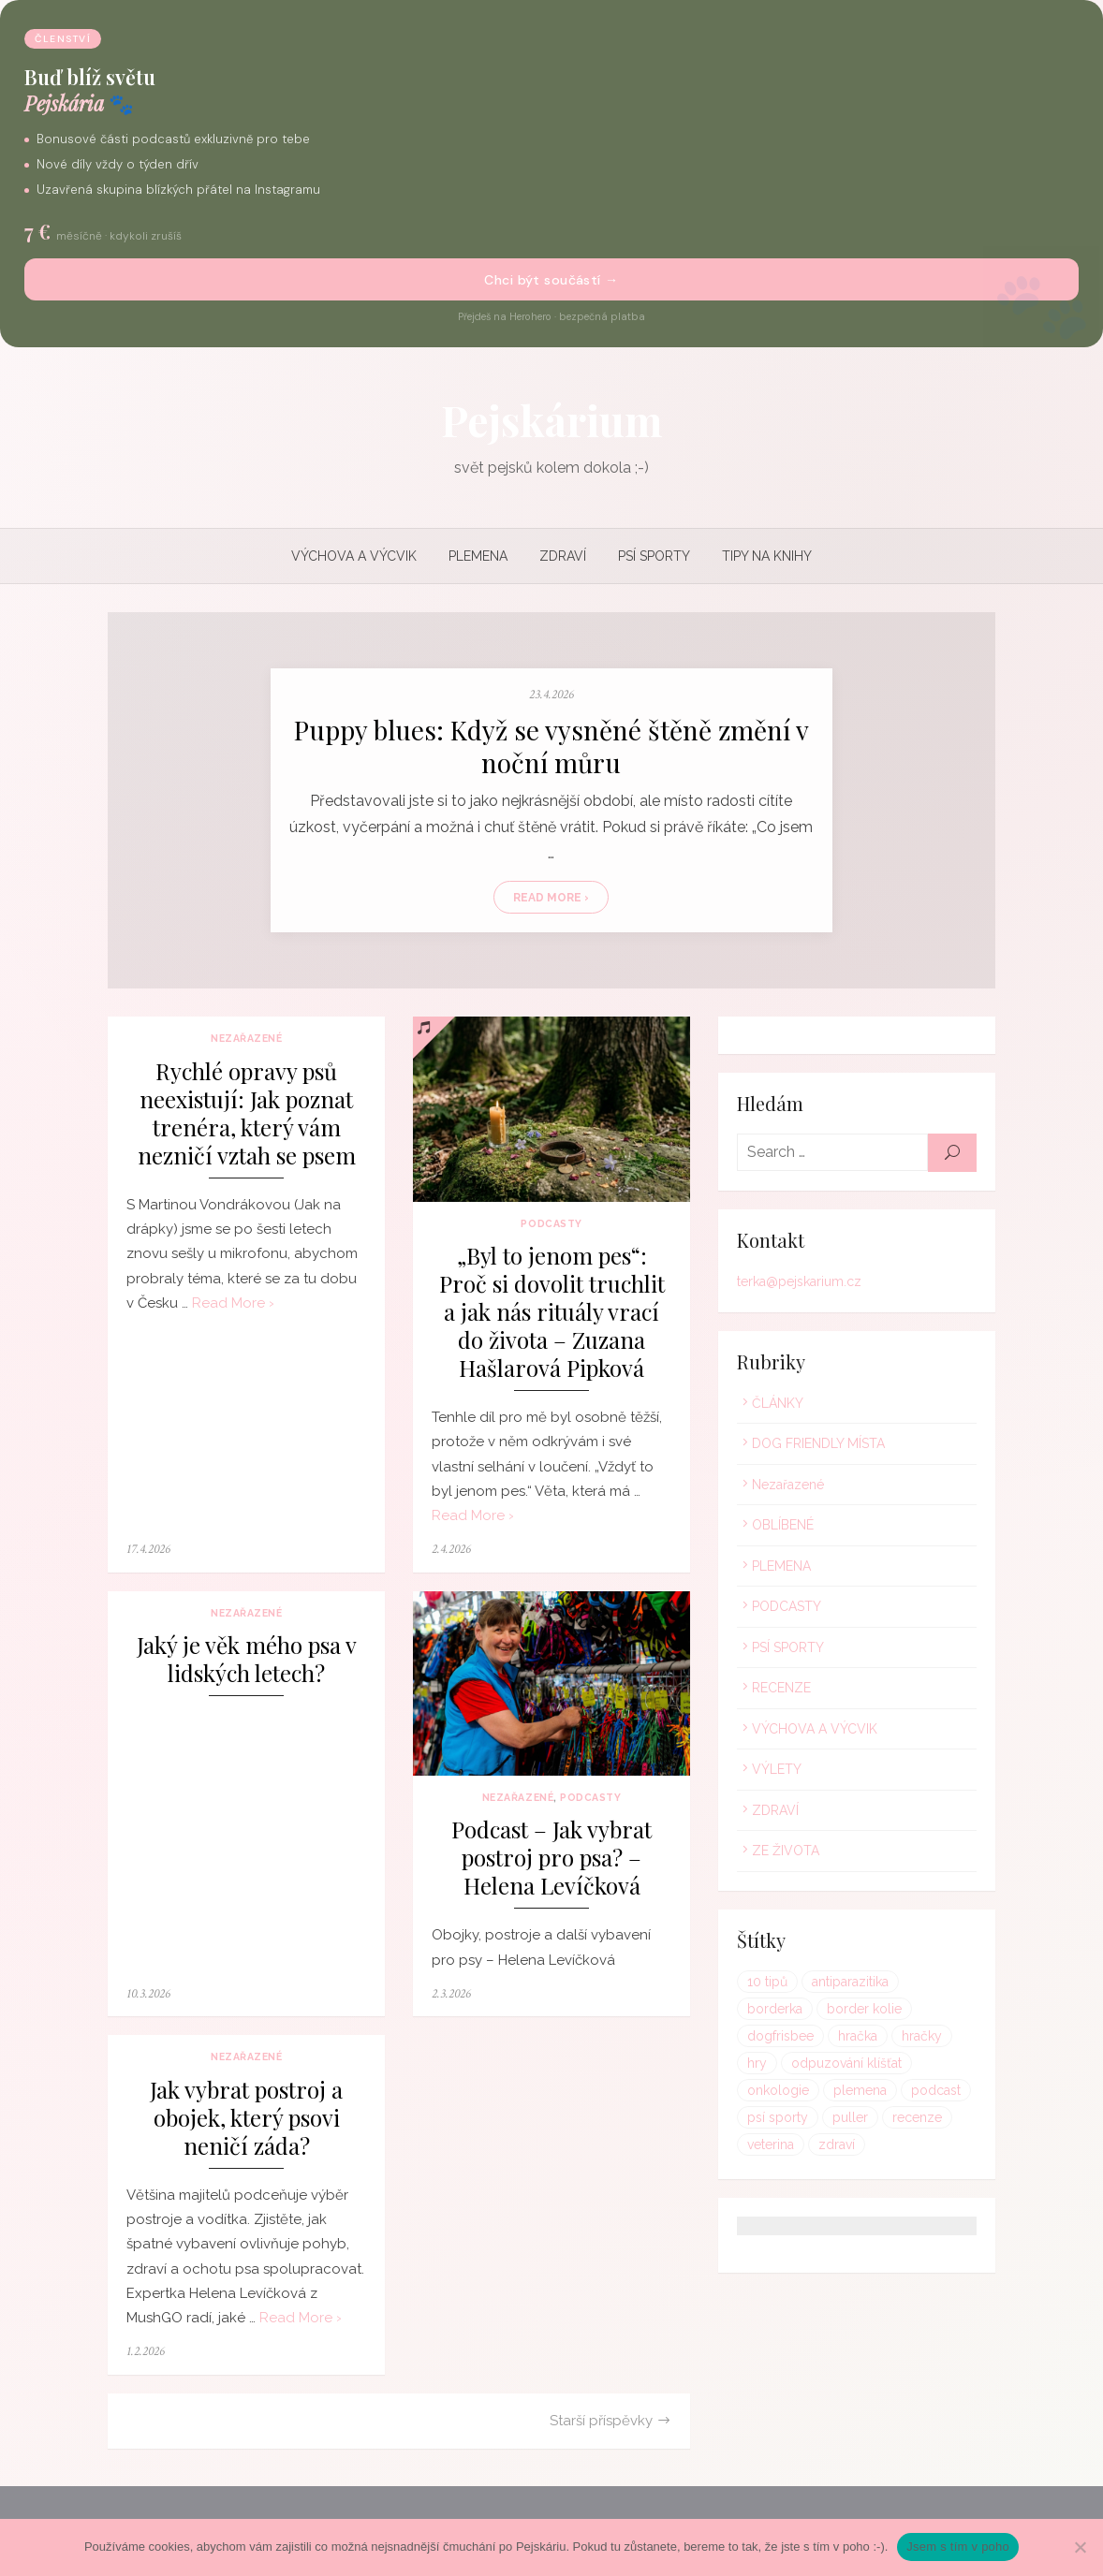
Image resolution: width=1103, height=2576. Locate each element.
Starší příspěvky (603, 2430)
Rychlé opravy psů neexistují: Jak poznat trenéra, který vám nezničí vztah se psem (243, 1118)
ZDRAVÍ (562, 556)
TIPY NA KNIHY (767, 556)
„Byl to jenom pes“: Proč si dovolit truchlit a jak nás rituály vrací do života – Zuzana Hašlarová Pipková (551, 1319)
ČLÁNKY (779, 1407)
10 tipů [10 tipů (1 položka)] (769, 1986)
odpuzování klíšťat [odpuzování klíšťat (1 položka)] (804, 2067)
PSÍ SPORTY (654, 556)
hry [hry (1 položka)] (887, 2040)
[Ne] (1079, 2547)
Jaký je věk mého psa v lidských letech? (243, 1667)
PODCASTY (551, 1231)
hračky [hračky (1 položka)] (833, 2040)
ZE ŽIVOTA (787, 1856)
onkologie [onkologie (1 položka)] (915, 2067)
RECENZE (783, 1693)
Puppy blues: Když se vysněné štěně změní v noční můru (551, 749)
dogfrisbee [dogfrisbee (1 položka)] (881, 2013)
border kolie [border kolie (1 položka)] (786, 2013)
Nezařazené (242, 1043)
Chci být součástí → (551, 279)
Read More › (552, 900)
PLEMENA (478, 556)
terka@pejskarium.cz (801, 1287)
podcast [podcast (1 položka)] (851, 2094)
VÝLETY (778, 1774)
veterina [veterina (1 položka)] (906, 2122)
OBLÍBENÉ (785, 1530)
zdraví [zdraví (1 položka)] (767, 2149)
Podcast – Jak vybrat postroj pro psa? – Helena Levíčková (551, 1868)
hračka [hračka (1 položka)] (768, 2040)
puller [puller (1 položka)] (767, 2122)
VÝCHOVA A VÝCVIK (354, 556)
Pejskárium (551, 419)
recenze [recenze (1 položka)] (834, 2122)
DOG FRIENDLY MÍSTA (820, 1449)
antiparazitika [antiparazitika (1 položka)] (852, 1986)
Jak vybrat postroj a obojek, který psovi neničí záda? (242, 2128)
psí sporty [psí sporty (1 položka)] (931, 2094)
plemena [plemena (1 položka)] (775, 2094)
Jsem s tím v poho (957, 2546)
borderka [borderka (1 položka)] (942, 1986)
